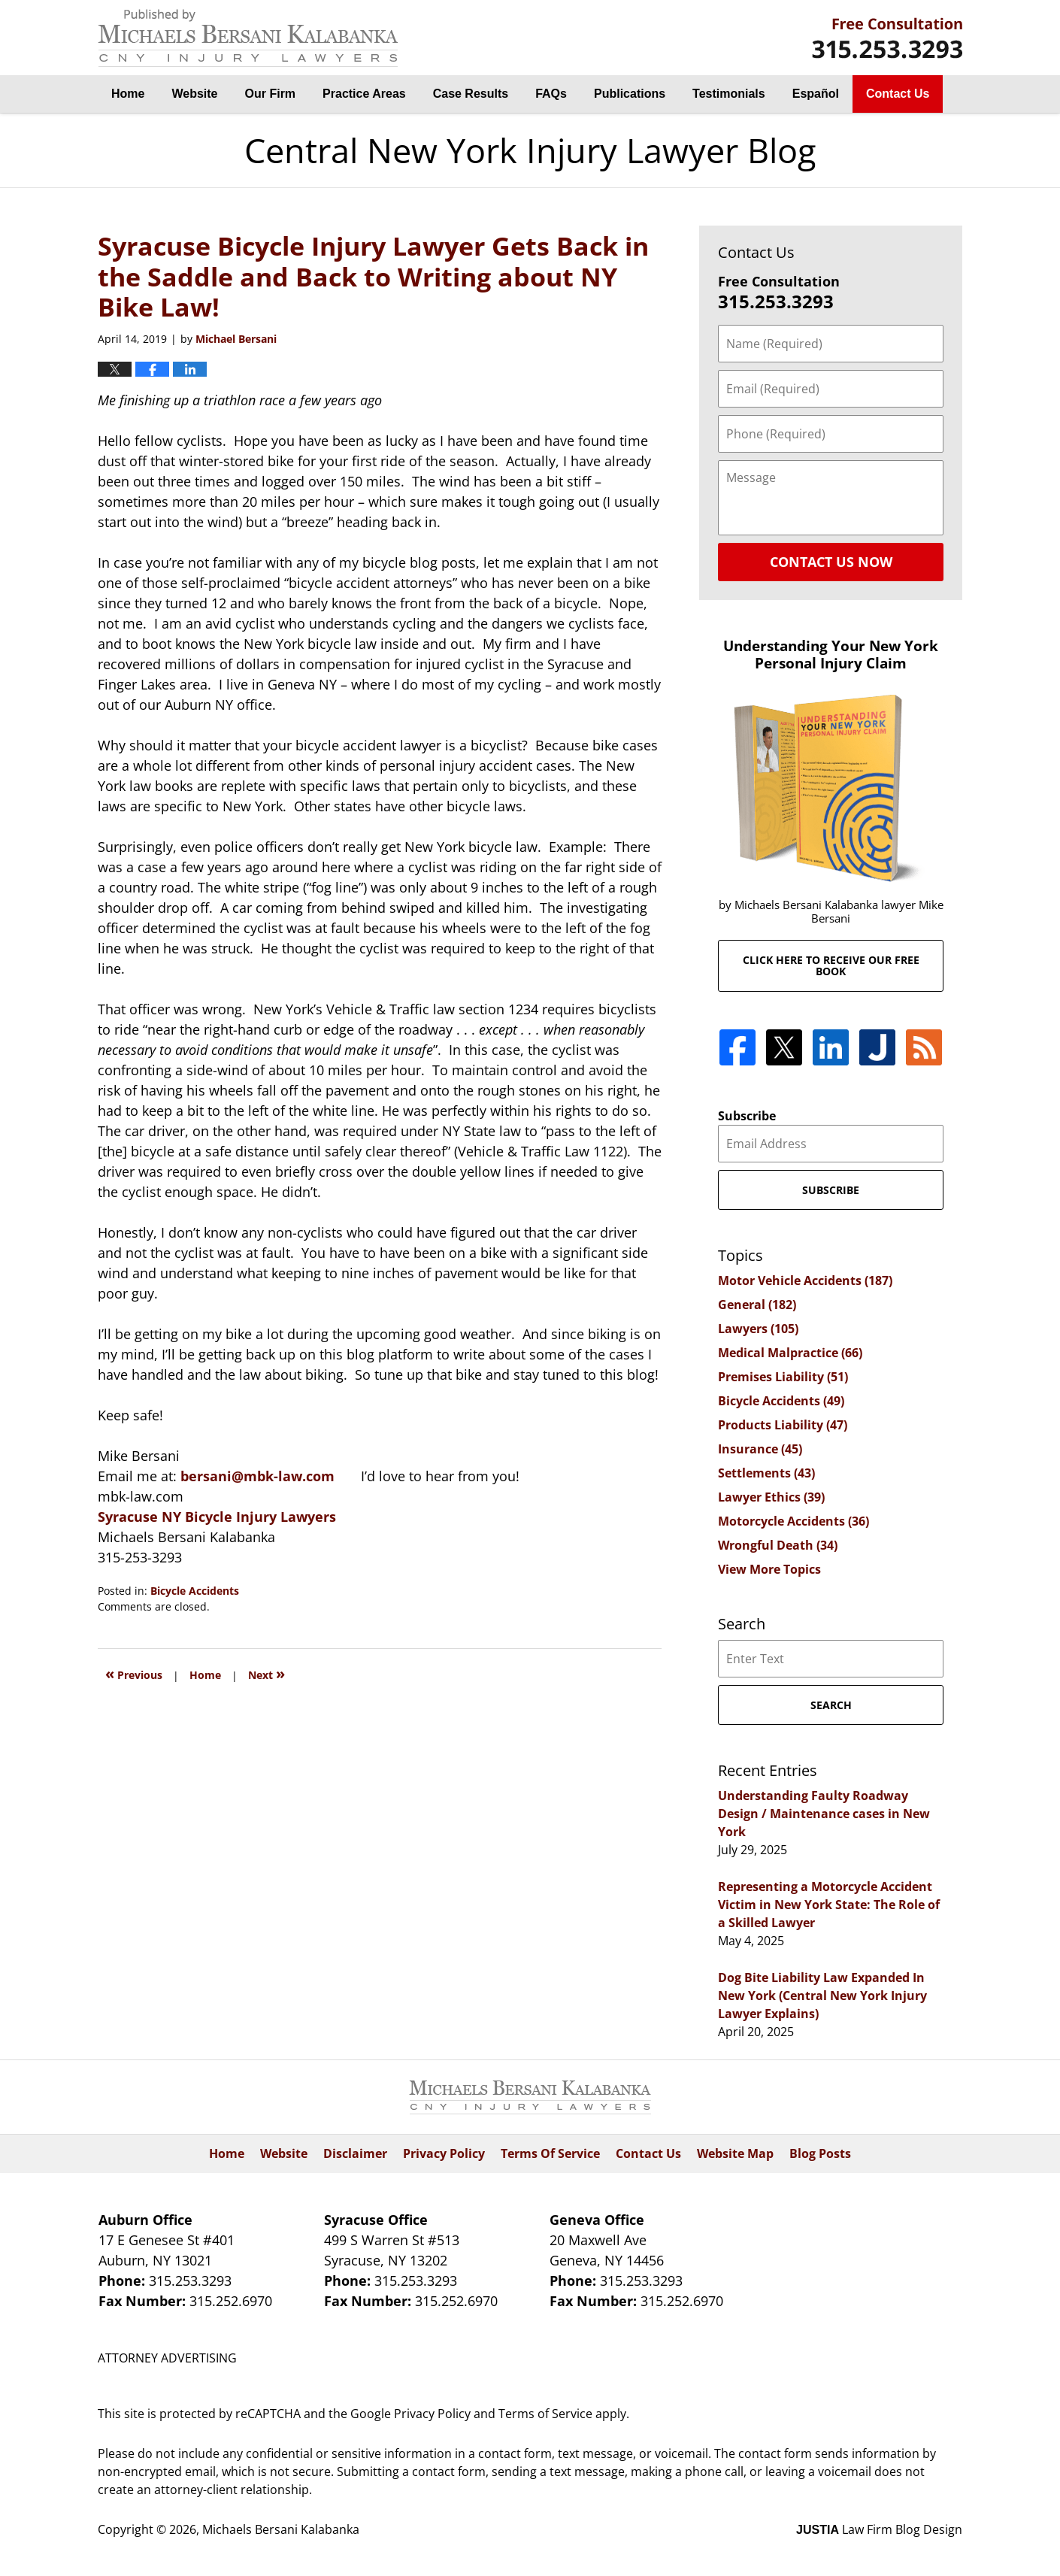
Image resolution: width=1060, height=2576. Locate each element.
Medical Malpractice (790, 1352)
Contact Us (897, 93)
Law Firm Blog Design (879, 2529)
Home (127, 93)
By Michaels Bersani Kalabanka (887, 38)
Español (815, 93)
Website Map (735, 2153)
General (757, 1304)
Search (831, 1705)
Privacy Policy (444, 2153)
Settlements (766, 1473)
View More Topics (769, 1569)
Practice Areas (364, 93)
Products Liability (782, 1425)
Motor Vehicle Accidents (805, 1280)
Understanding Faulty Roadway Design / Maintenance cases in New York (824, 1813)
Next (266, 1673)
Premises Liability (783, 1376)
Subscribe (747, 1116)
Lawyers (758, 1328)
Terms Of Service (550, 2153)
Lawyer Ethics (771, 1497)
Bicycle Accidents (194, 1590)
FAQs (551, 93)
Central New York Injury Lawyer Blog (248, 38)
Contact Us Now (831, 562)
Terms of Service (545, 2413)
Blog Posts (820, 2153)
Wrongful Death (777, 1545)
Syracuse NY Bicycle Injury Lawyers (217, 1517)
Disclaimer (355, 2153)
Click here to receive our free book (831, 965)
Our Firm (270, 93)
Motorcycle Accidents (793, 1521)
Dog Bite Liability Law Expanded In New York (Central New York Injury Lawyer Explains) (822, 1995)
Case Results (471, 93)
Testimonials (728, 93)
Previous (133, 1673)
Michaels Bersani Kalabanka (280, 2529)
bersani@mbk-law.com (257, 1476)
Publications (629, 93)
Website (194, 93)
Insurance (760, 1449)
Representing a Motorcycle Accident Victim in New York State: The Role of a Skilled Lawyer (829, 1904)
